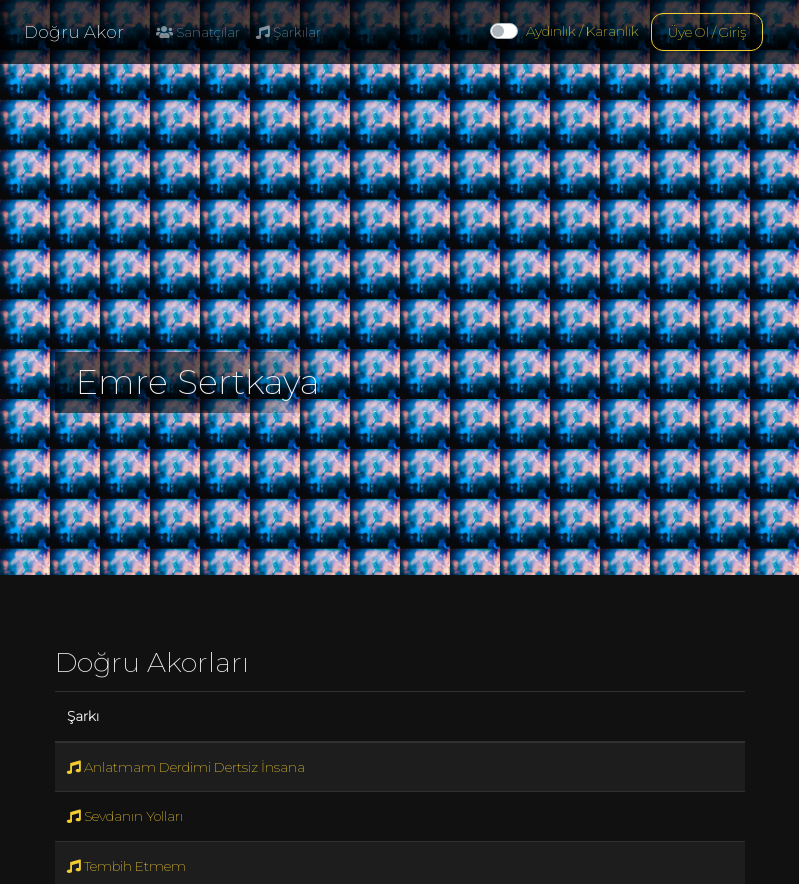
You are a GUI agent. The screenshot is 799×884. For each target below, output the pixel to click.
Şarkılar (288, 32)
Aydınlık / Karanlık (582, 31)
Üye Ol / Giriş (707, 32)
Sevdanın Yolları (125, 816)
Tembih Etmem (126, 866)
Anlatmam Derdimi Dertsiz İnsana (186, 767)
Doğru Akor (74, 32)
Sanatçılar (198, 32)
